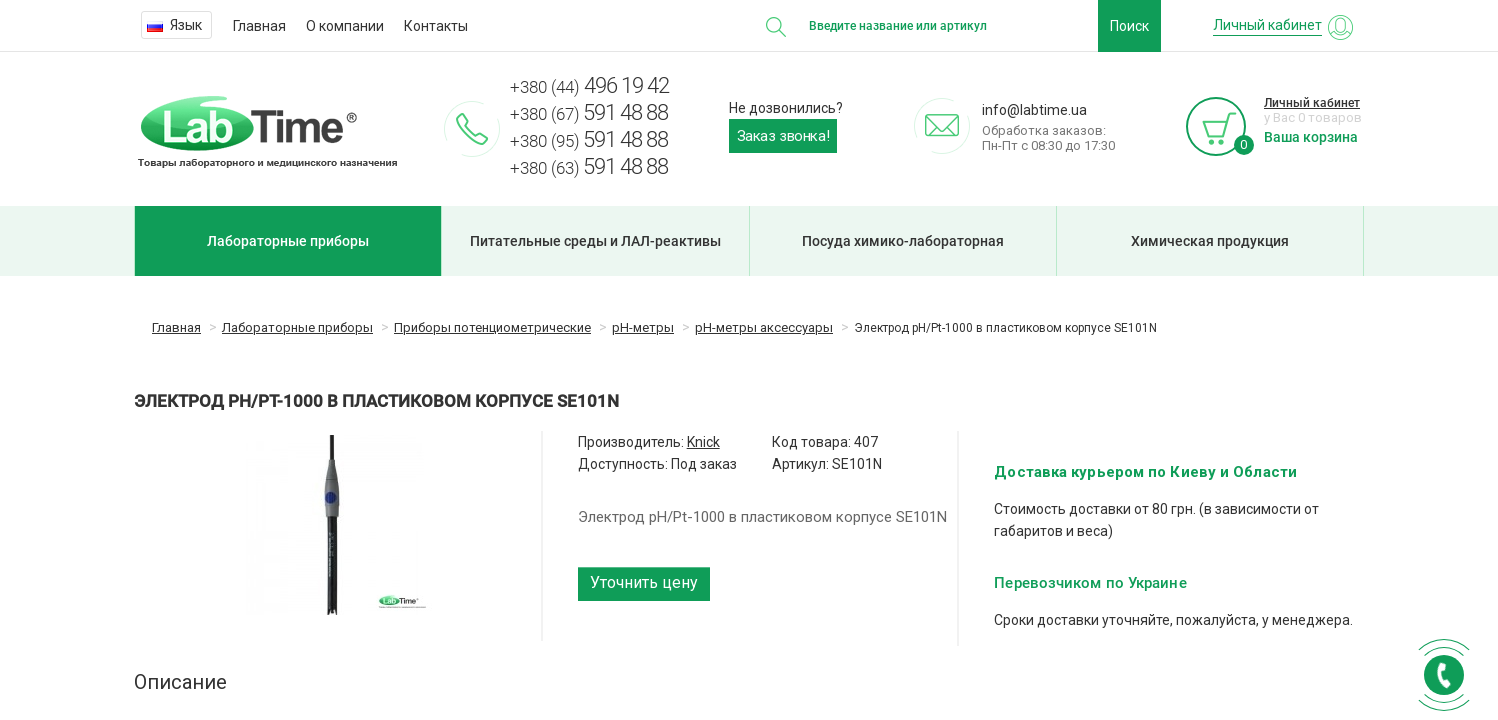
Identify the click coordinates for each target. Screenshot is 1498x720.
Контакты (436, 26)
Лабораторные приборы (288, 241)
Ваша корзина (1311, 137)
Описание (180, 682)
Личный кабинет (1312, 103)
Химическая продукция (1210, 241)
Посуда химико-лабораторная (903, 241)
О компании (345, 26)
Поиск (1129, 26)
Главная (259, 26)
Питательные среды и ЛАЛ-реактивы (595, 241)
